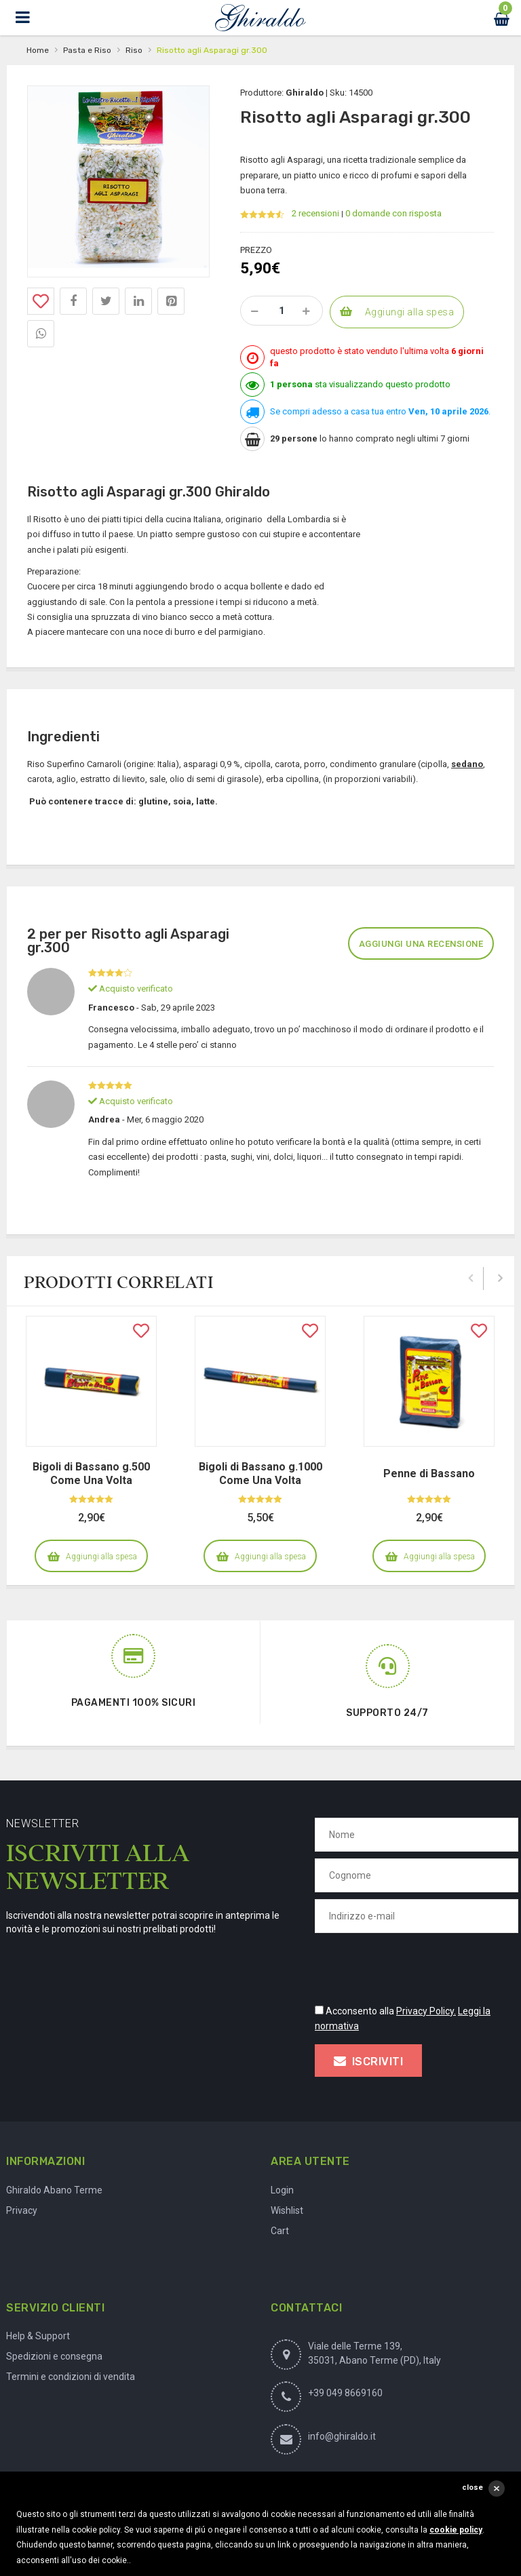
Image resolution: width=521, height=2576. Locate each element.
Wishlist (287, 2210)
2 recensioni (315, 213)
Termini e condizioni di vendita (70, 2376)
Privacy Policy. (426, 2011)
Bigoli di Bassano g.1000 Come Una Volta (260, 1473)
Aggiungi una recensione (421, 944)
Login (282, 2190)
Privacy (21, 2210)
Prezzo (256, 250)
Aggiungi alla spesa (410, 312)
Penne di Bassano (429, 1473)
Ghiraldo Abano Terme (54, 2190)
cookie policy (455, 2530)
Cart (280, 2230)
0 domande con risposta (393, 213)
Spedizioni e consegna (54, 2356)
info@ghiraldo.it (342, 2436)
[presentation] (418, 1966)
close (472, 2487)
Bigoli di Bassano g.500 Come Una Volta (91, 1473)
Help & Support (38, 2335)
